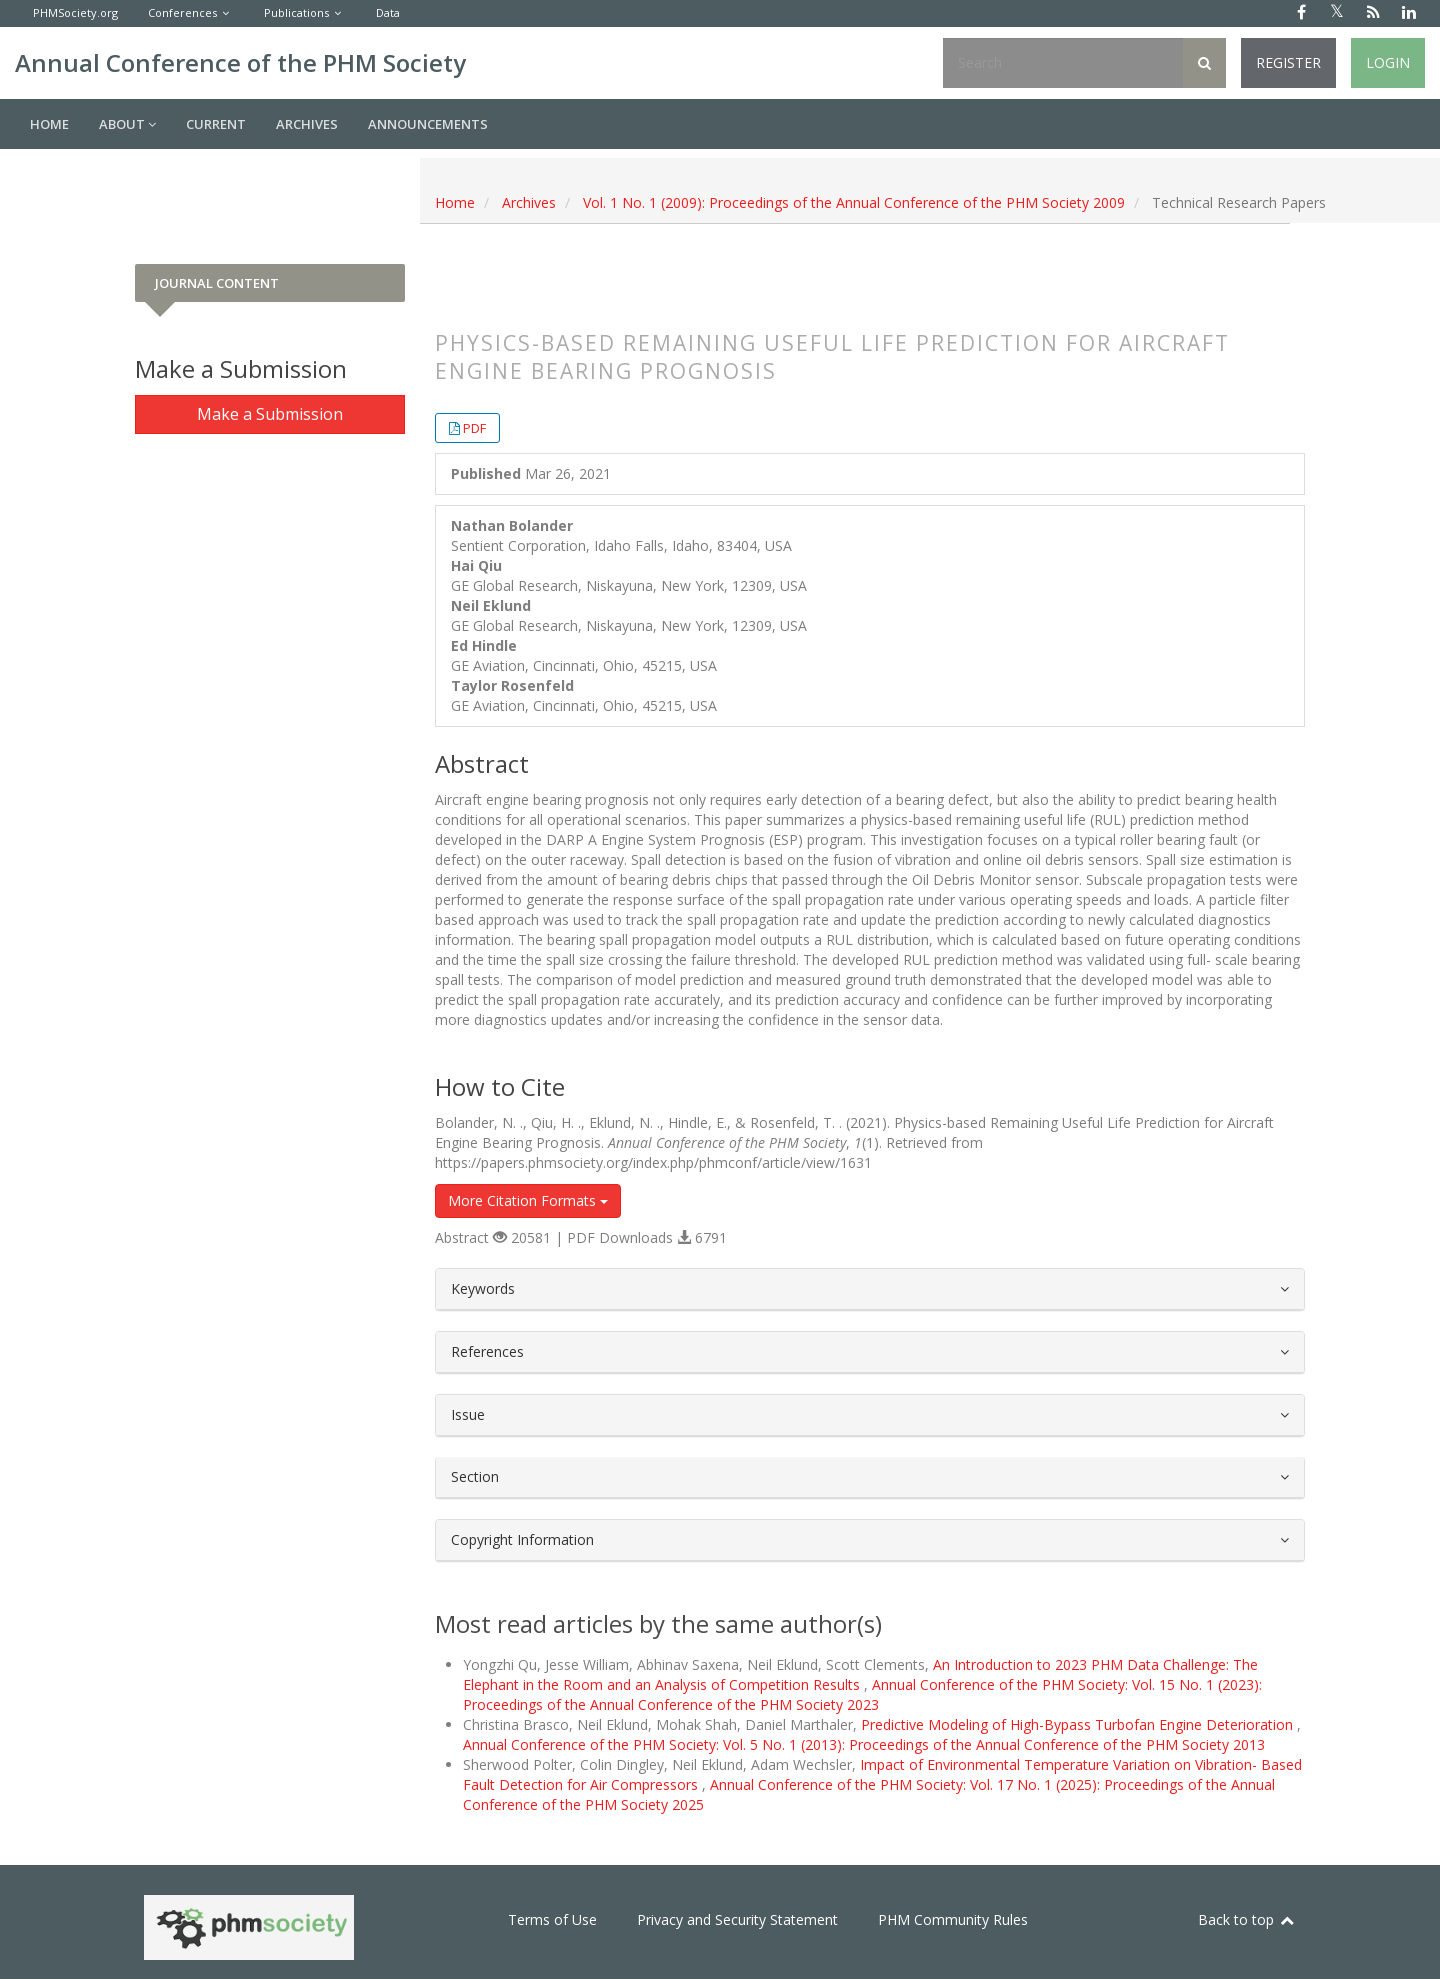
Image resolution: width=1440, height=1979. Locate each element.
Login (1388, 62)
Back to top (1247, 1919)
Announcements (428, 124)
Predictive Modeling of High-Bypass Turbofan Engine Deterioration (1079, 1724)
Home (49, 124)
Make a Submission (270, 414)
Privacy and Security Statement (737, 1919)
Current (216, 124)
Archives (307, 124)
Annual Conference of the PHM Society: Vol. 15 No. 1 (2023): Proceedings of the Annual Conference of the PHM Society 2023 (862, 1694)
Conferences (182, 12)
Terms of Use (552, 1919)
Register (1288, 62)
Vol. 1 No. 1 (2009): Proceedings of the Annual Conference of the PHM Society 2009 (854, 202)
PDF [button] (474, 428)
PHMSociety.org (75, 12)
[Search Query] (1063, 63)
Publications (296, 12)
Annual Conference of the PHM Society (240, 62)
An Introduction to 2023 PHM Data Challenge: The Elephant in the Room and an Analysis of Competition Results (860, 1674)
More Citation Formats (528, 1200)
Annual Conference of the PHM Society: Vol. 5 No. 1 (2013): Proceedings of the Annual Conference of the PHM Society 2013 (864, 1744)
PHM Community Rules (953, 1919)
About (127, 124)
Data (388, 12)
